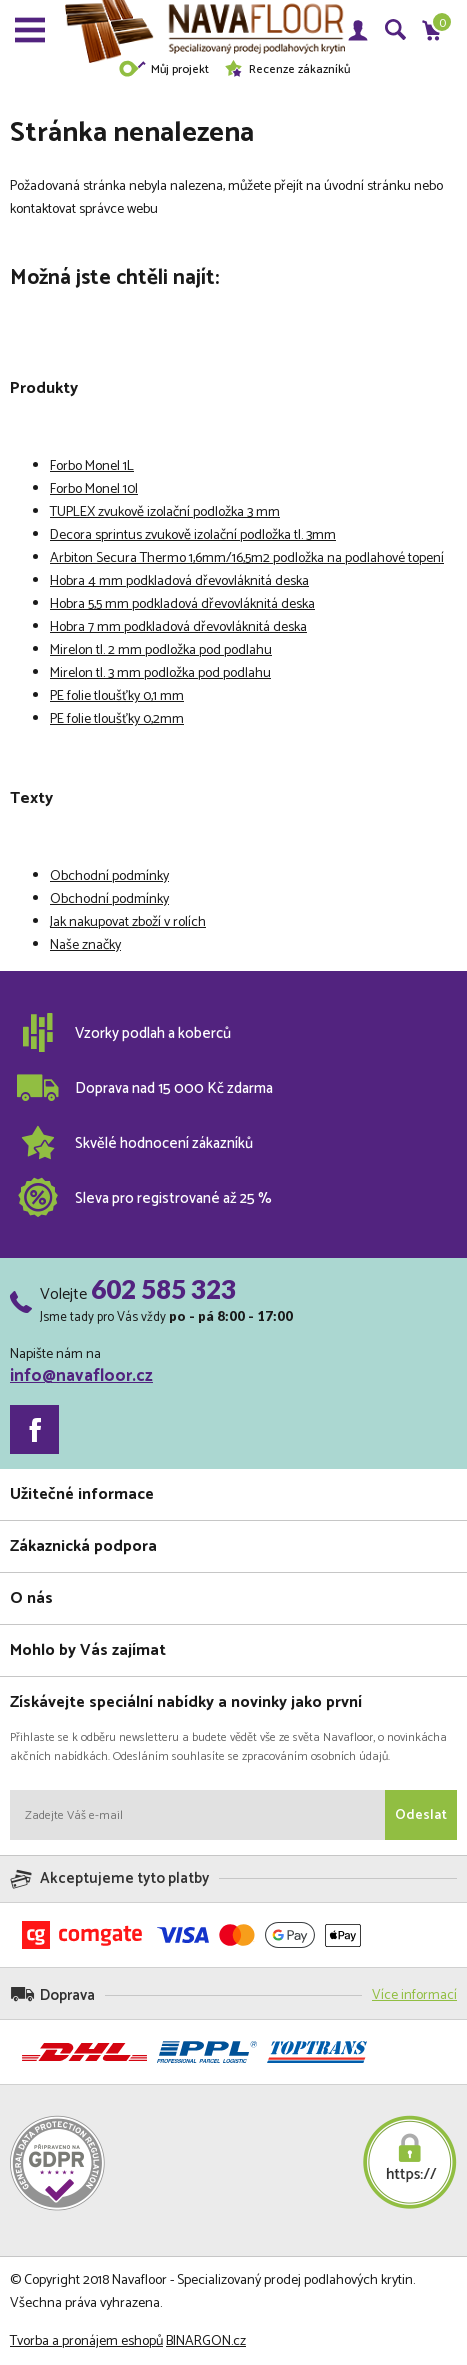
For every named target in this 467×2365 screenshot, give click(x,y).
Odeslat (421, 1815)
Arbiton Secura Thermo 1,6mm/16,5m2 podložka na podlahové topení (247, 558)
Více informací (414, 1995)
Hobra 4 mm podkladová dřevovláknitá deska (179, 581)
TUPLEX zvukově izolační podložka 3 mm (165, 512)
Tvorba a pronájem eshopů (86, 2341)
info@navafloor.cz (81, 1376)
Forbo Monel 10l (94, 489)
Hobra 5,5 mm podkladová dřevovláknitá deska (182, 604)
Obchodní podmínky (109, 876)
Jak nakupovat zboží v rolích (128, 922)
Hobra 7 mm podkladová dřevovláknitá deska (178, 627)
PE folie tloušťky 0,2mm (117, 719)
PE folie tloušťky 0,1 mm (117, 696)
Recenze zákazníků (287, 69)
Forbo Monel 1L (92, 466)
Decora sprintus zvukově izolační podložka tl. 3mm (193, 535)
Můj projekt (163, 69)
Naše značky (85, 945)
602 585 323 (163, 1289)
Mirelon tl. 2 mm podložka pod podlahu (161, 650)
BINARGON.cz (206, 2341)
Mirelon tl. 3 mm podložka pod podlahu (160, 673)
